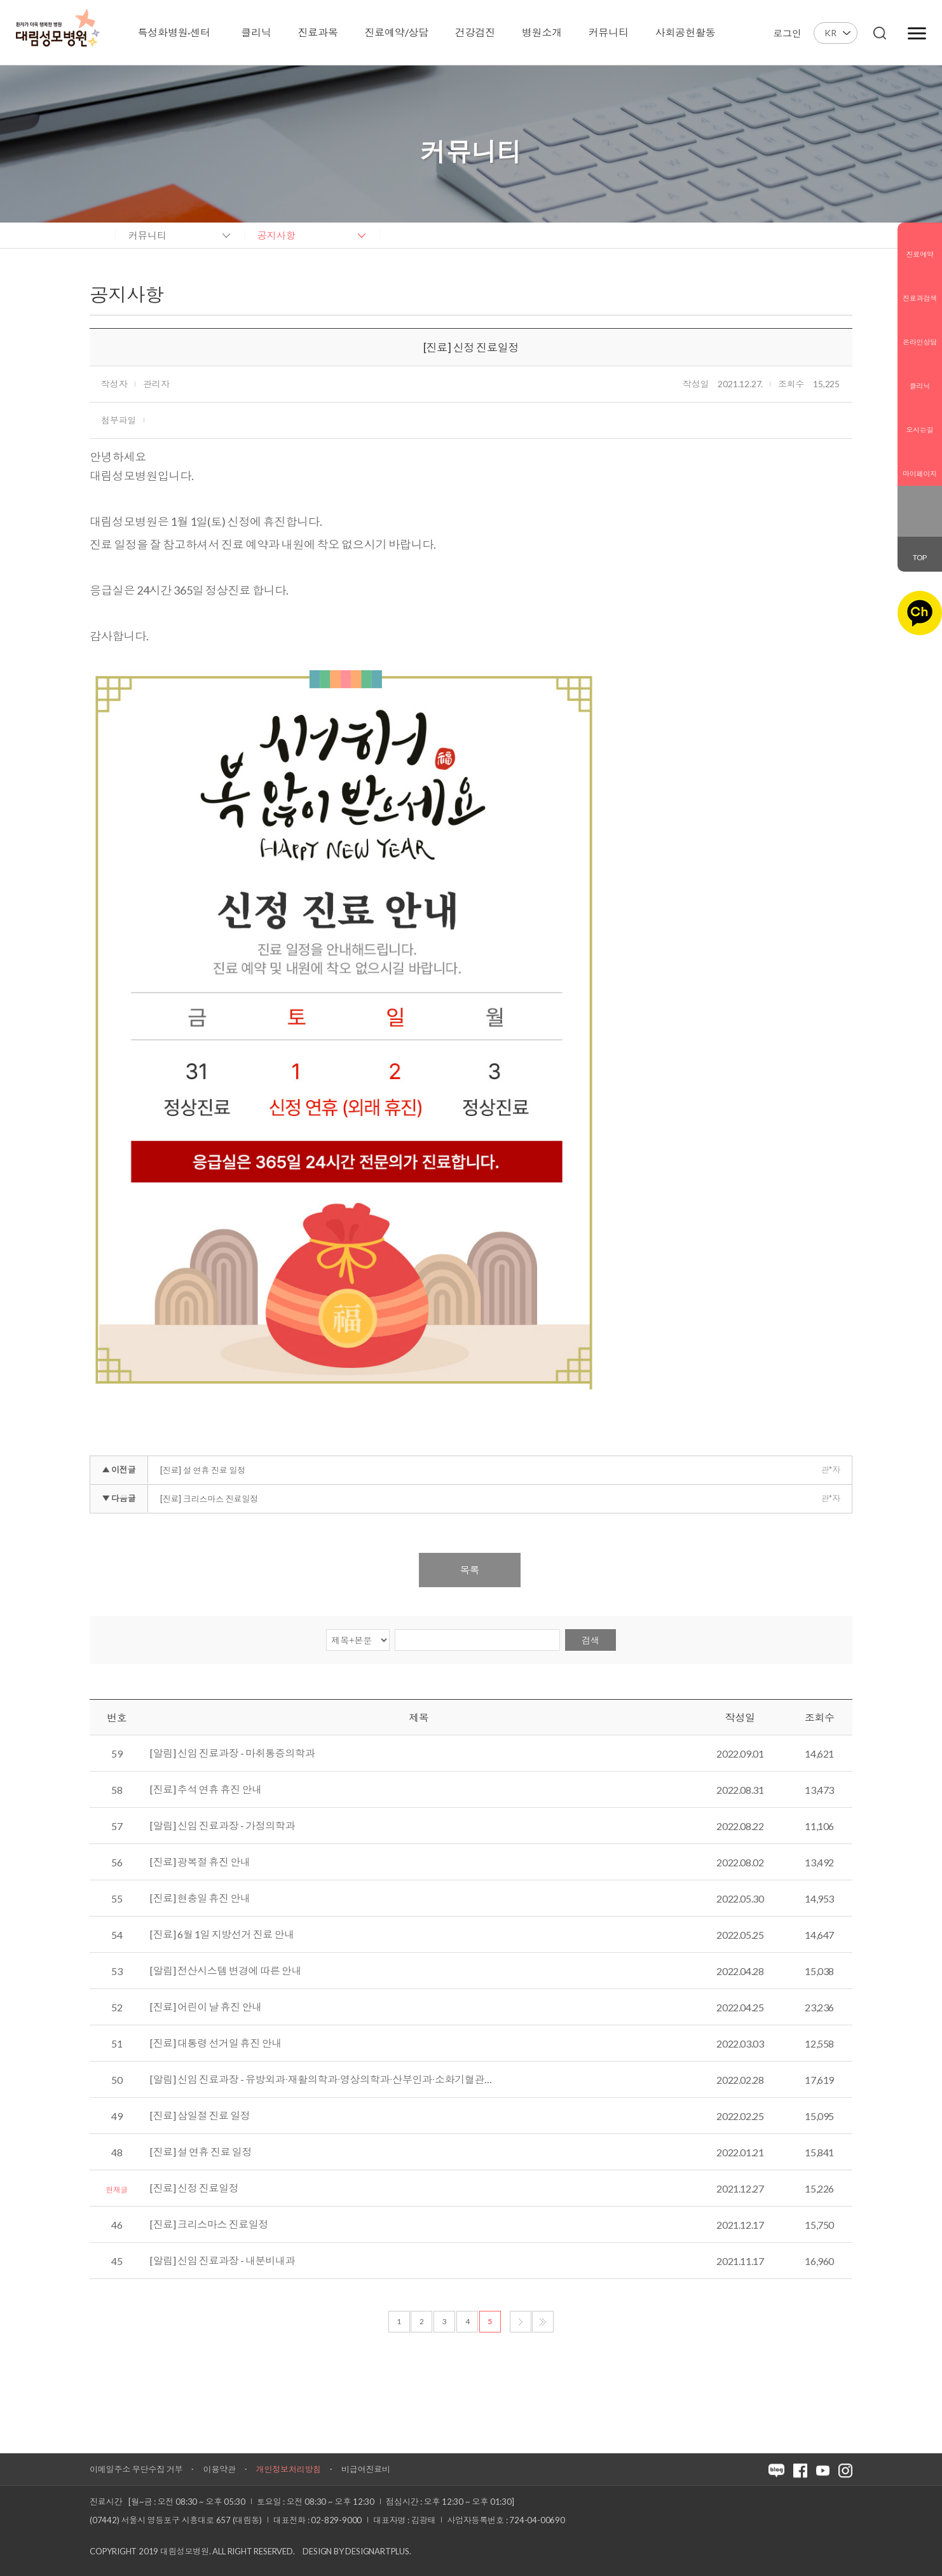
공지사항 (276, 235)
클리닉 (920, 376)
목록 (469, 1570)
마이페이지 (920, 464)
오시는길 (920, 420)
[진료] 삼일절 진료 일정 (200, 2116)
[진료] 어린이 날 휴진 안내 (206, 2007)
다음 (520, 2321)
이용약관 (219, 2469)
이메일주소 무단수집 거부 (136, 2469)
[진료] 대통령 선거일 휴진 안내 (216, 2043)
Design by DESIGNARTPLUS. (357, 2551)
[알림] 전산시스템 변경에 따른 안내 (225, 1971)
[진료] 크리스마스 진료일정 (209, 1499)
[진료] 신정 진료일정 (194, 2188)
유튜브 (928, 520)
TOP (920, 557)
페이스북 (928, 501)
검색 (590, 1640)
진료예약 (920, 244)
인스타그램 (911, 520)
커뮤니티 (147, 235)
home (96, 235)
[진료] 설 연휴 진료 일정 (202, 1470)
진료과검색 (920, 288)
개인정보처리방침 (288, 2469)
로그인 (787, 33)
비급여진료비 (365, 2469)
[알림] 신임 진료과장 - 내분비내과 (222, 2261)
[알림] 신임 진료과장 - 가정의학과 (222, 1826)
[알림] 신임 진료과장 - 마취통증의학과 (232, 1753)
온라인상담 (920, 332)
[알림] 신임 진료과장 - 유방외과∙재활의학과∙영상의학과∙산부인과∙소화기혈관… (321, 2079)
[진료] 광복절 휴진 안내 (200, 1862)
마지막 (543, 2321)
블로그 (911, 501)
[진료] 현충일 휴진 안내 (200, 1898)
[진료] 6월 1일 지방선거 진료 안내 (222, 1934)
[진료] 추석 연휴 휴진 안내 (206, 1789)
